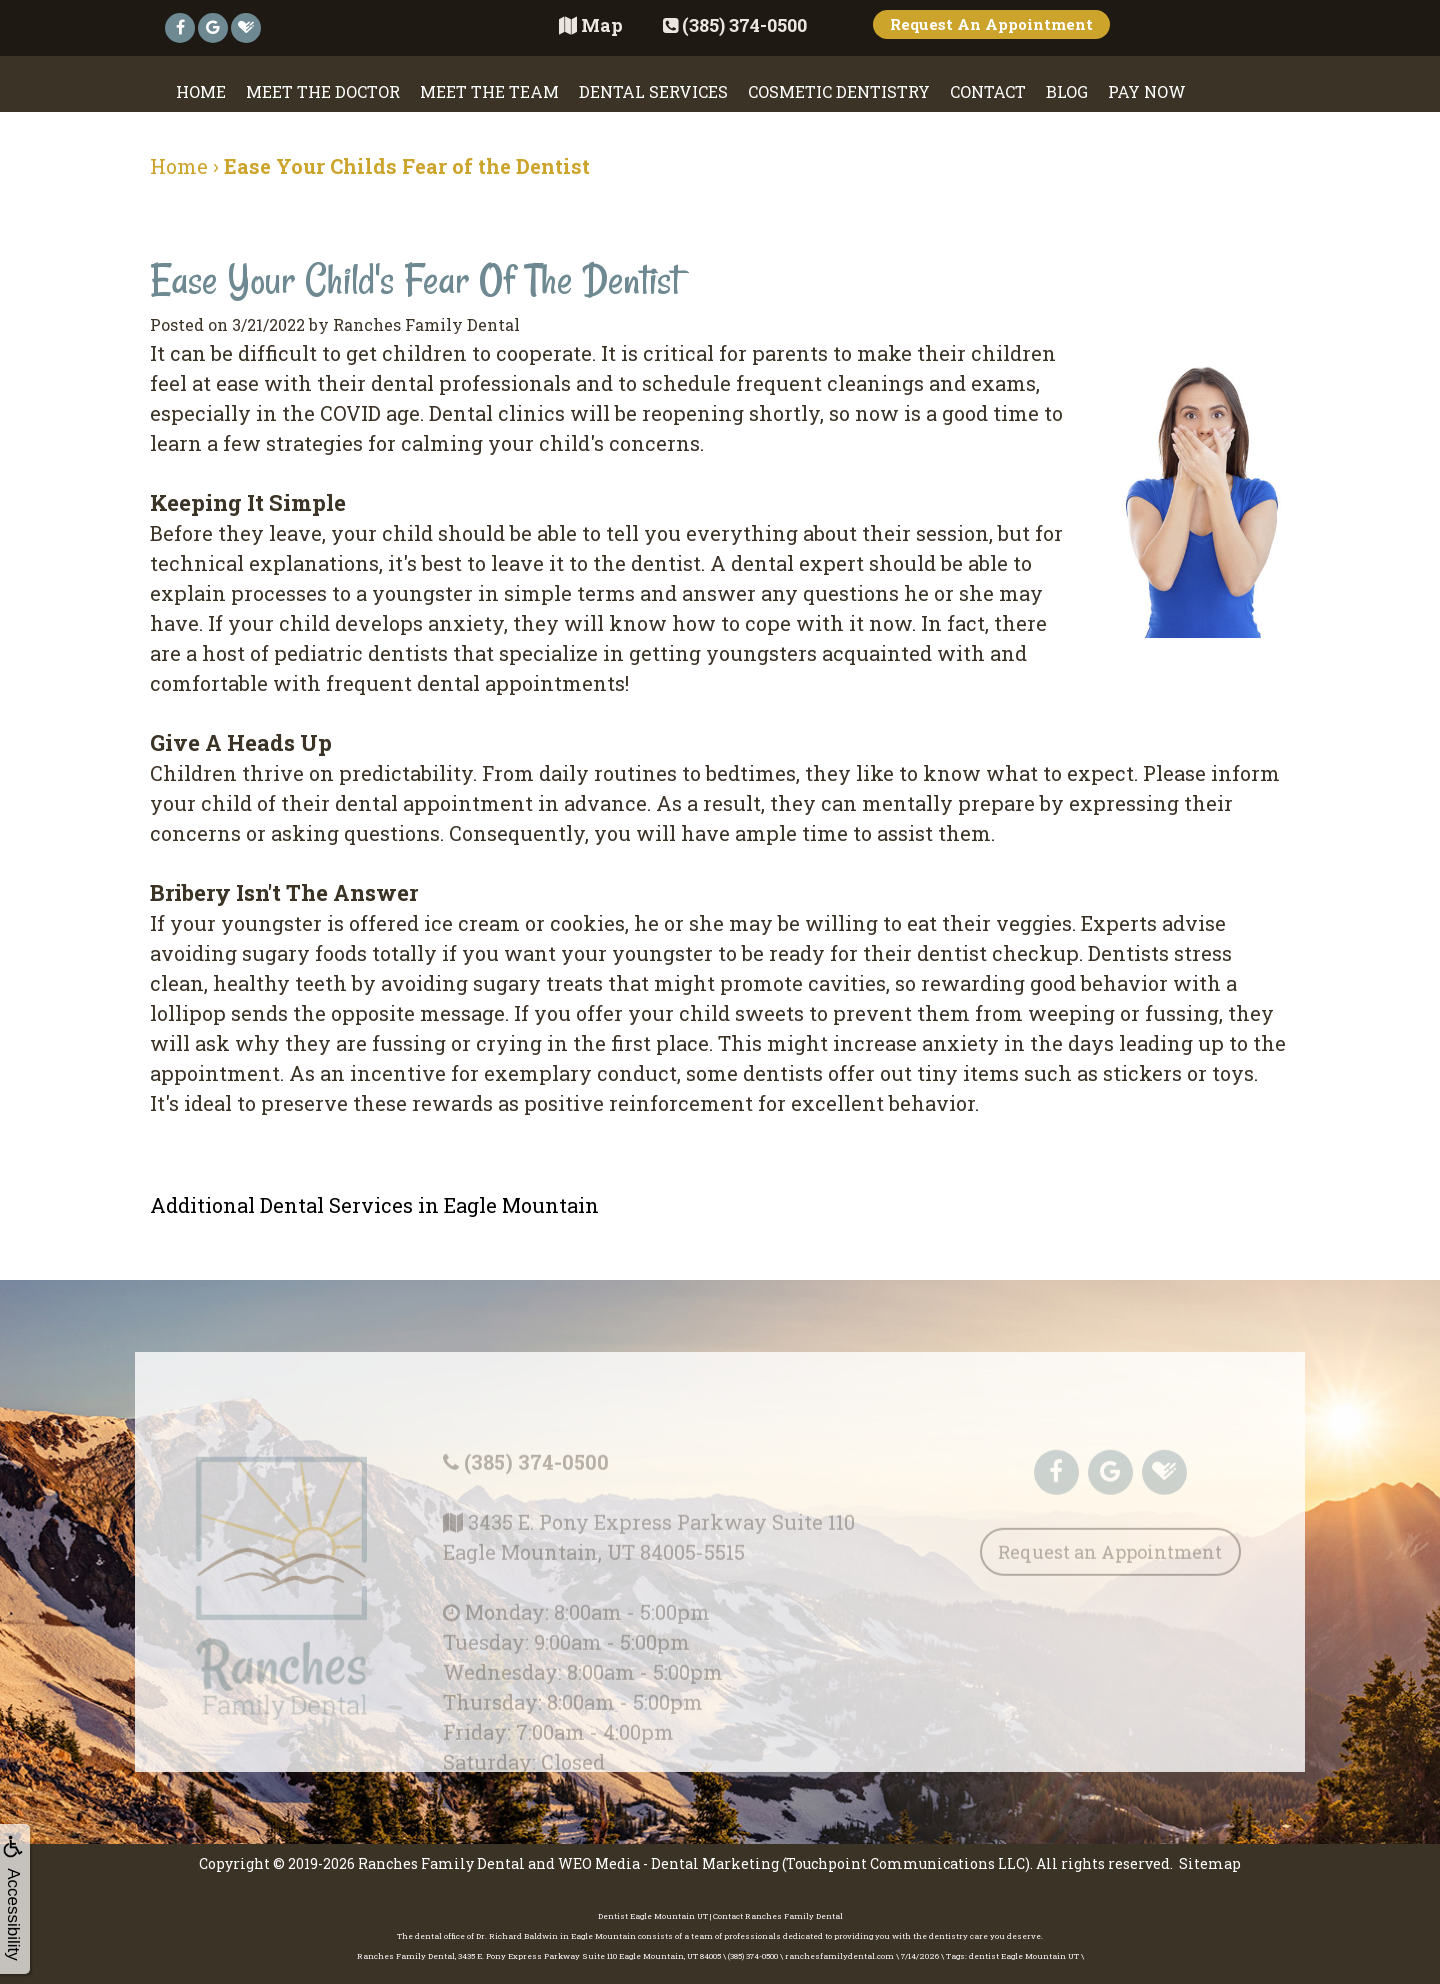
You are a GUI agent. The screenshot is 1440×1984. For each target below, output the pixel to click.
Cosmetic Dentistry (839, 91)
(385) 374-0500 (536, 1487)
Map (591, 25)
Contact (988, 91)
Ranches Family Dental (441, 1863)
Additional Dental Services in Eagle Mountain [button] (374, 1205)
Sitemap (1210, 1863)
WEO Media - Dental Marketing (668, 1863)
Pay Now (1147, 91)
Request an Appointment (1110, 1577)
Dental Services (653, 91)
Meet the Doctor (323, 91)
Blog (1067, 91)
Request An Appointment (991, 24)
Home (201, 91)
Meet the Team (489, 91)
